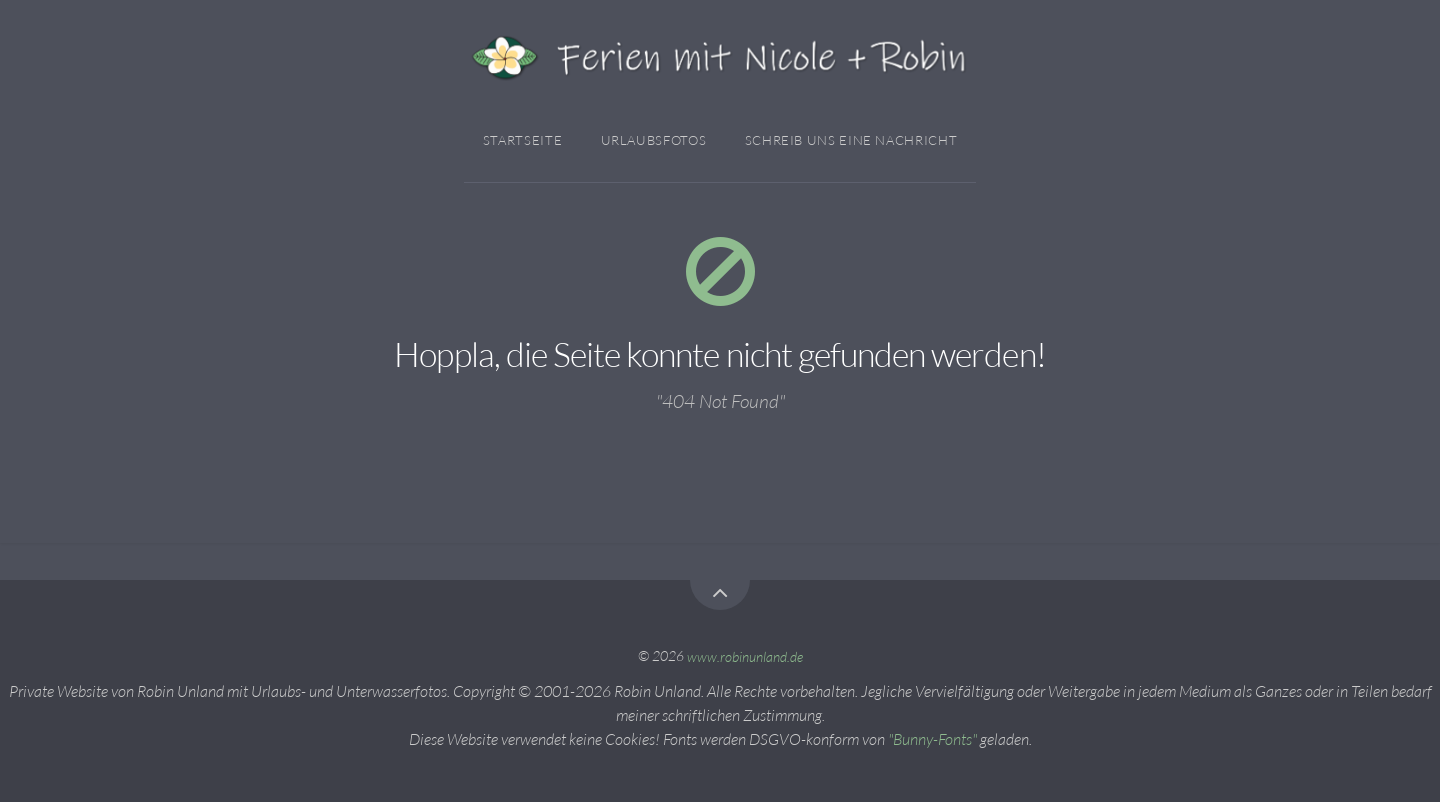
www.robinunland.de (745, 655)
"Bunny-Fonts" (932, 739)
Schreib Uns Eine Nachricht (851, 140)
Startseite (522, 140)
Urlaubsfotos (654, 140)
